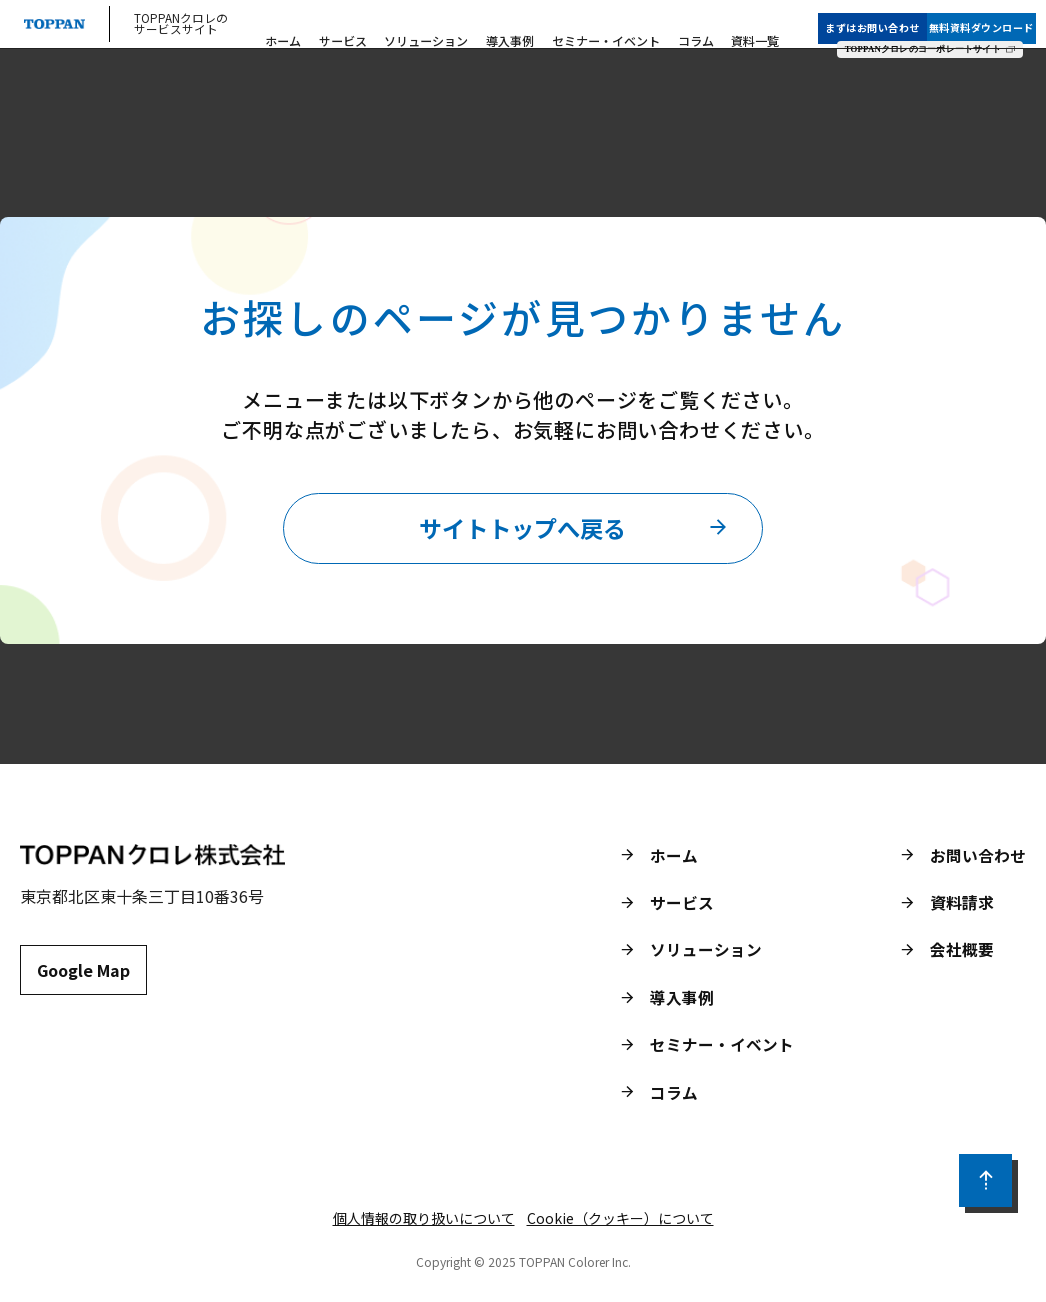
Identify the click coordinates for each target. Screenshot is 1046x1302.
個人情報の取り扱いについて (424, 1225)
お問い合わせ (978, 859)
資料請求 (962, 907)
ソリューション (441, 31)
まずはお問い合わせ (882, 12)
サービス (364, 31)
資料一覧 (741, 31)
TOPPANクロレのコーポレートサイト (933, 36)
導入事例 (517, 31)
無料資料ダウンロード (991, 12)
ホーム (312, 31)
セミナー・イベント (606, 31)
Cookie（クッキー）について (620, 1225)
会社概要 (962, 955)
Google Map (83, 976)
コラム (688, 31)
